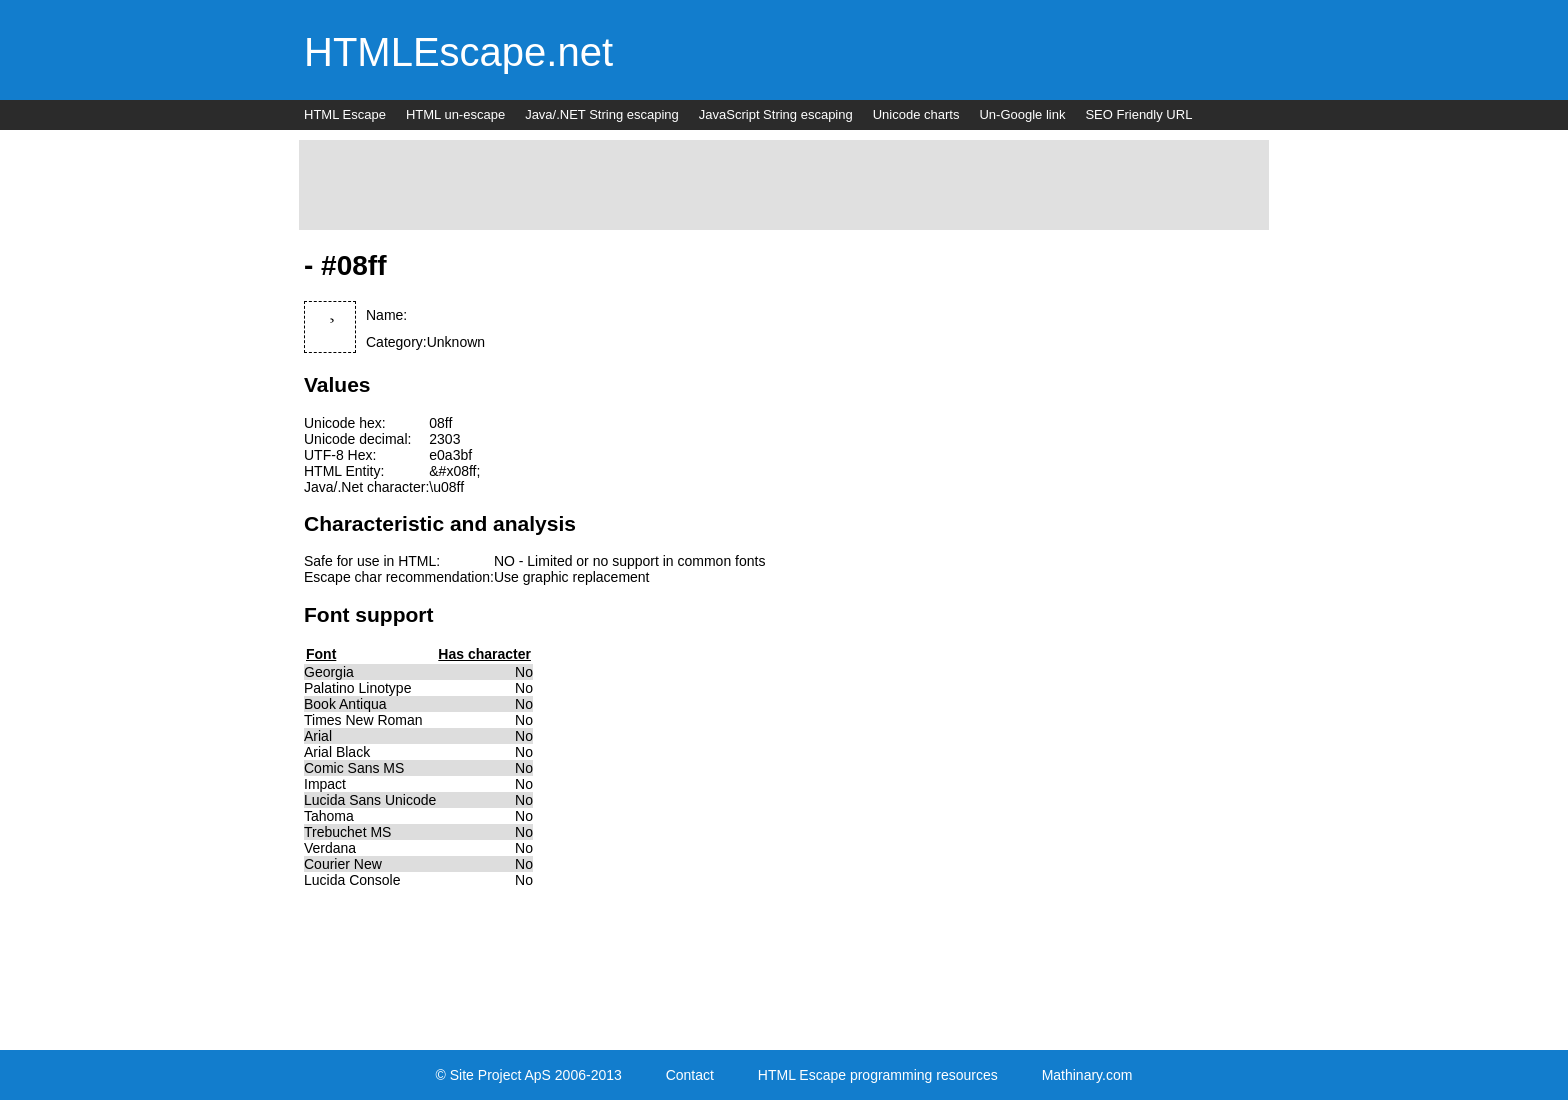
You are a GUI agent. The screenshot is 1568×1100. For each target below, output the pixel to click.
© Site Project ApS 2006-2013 (529, 1075)
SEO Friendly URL (1138, 114)
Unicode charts (916, 114)
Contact (690, 1075)
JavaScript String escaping (776, 114)
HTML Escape (345, 114)
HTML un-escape (455, 114)
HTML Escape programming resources (878, 1075)
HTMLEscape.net (458, 52)
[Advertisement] (784, 185)
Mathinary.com (1087, 1075)
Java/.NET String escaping (602, 114)
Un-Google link (1022, 114)
